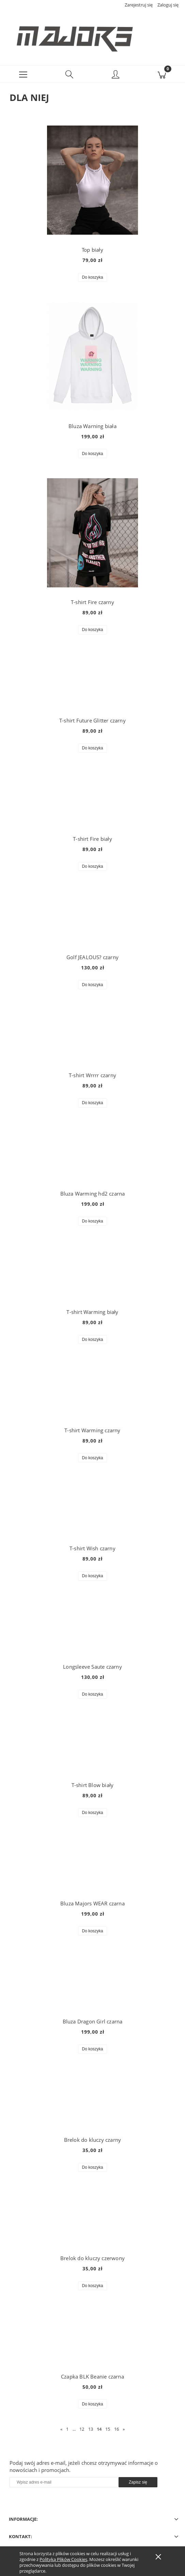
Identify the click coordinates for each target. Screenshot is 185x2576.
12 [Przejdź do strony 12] (81, 2432)
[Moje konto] (116, 78)
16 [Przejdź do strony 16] (116, 2432)
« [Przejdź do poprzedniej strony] (61, 2432)
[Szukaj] (69, 77)
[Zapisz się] (138, 2485)
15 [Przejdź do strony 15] (107, 2432)
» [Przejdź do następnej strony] (124, 2432)
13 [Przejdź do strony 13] (90, 2432)
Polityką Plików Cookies (63, 2559)
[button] (23, 77)
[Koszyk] (162, 77)
